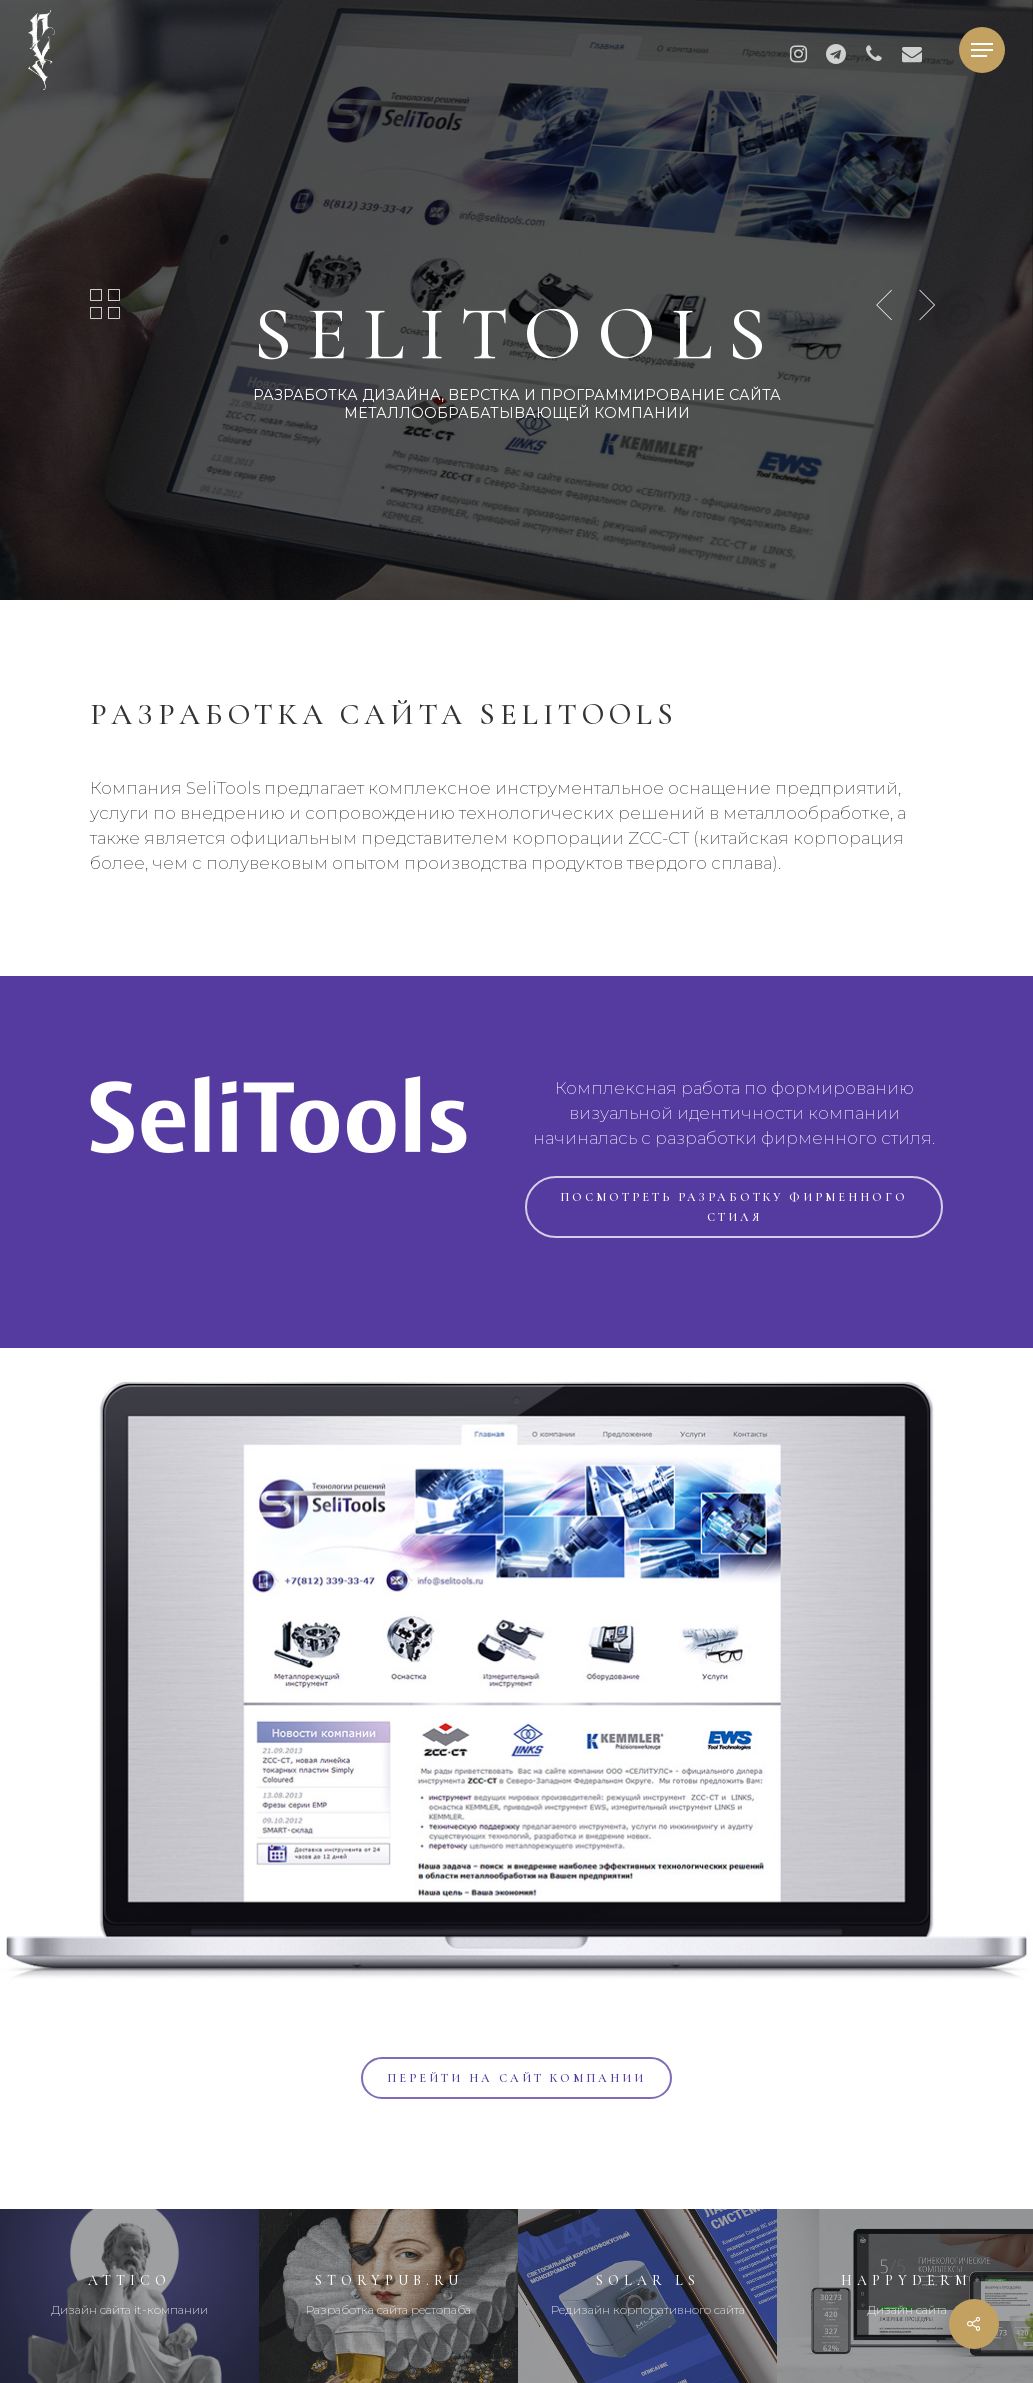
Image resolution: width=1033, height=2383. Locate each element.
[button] (982, 50)
